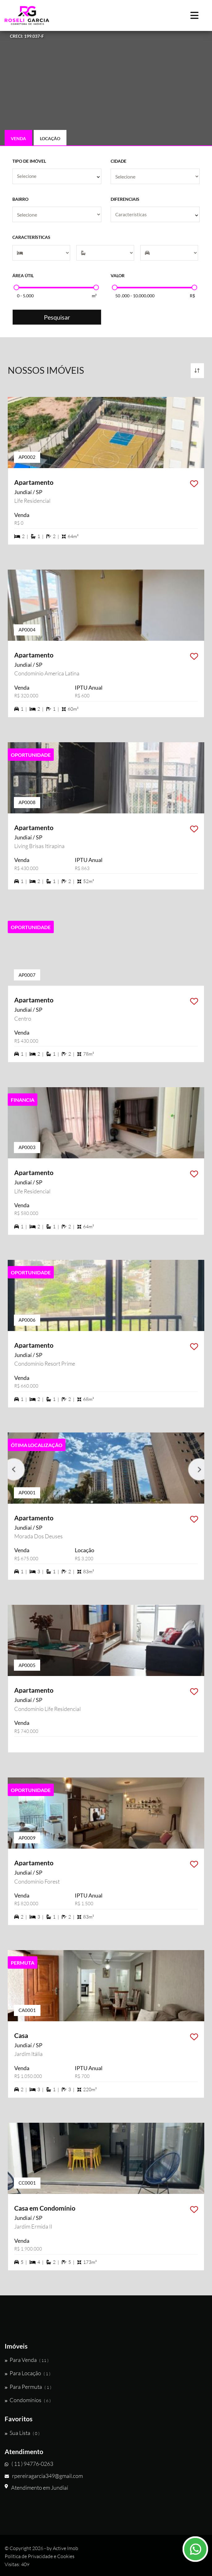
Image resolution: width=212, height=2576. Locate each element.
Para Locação (27, 2373)
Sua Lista (22, 2432)
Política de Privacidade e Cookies (39, 2556)
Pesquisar (57, 317)
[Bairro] (56, 214)
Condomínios (28, 2400)
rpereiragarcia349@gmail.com (44, 2475)
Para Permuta (28, 2386)
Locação (50, 138)
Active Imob (65, 2548)
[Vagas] (169, 253)
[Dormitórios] (41, 253)
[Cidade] (155, 176)
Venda (18, 138)
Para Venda (27, 2359)
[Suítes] (105, 253)
